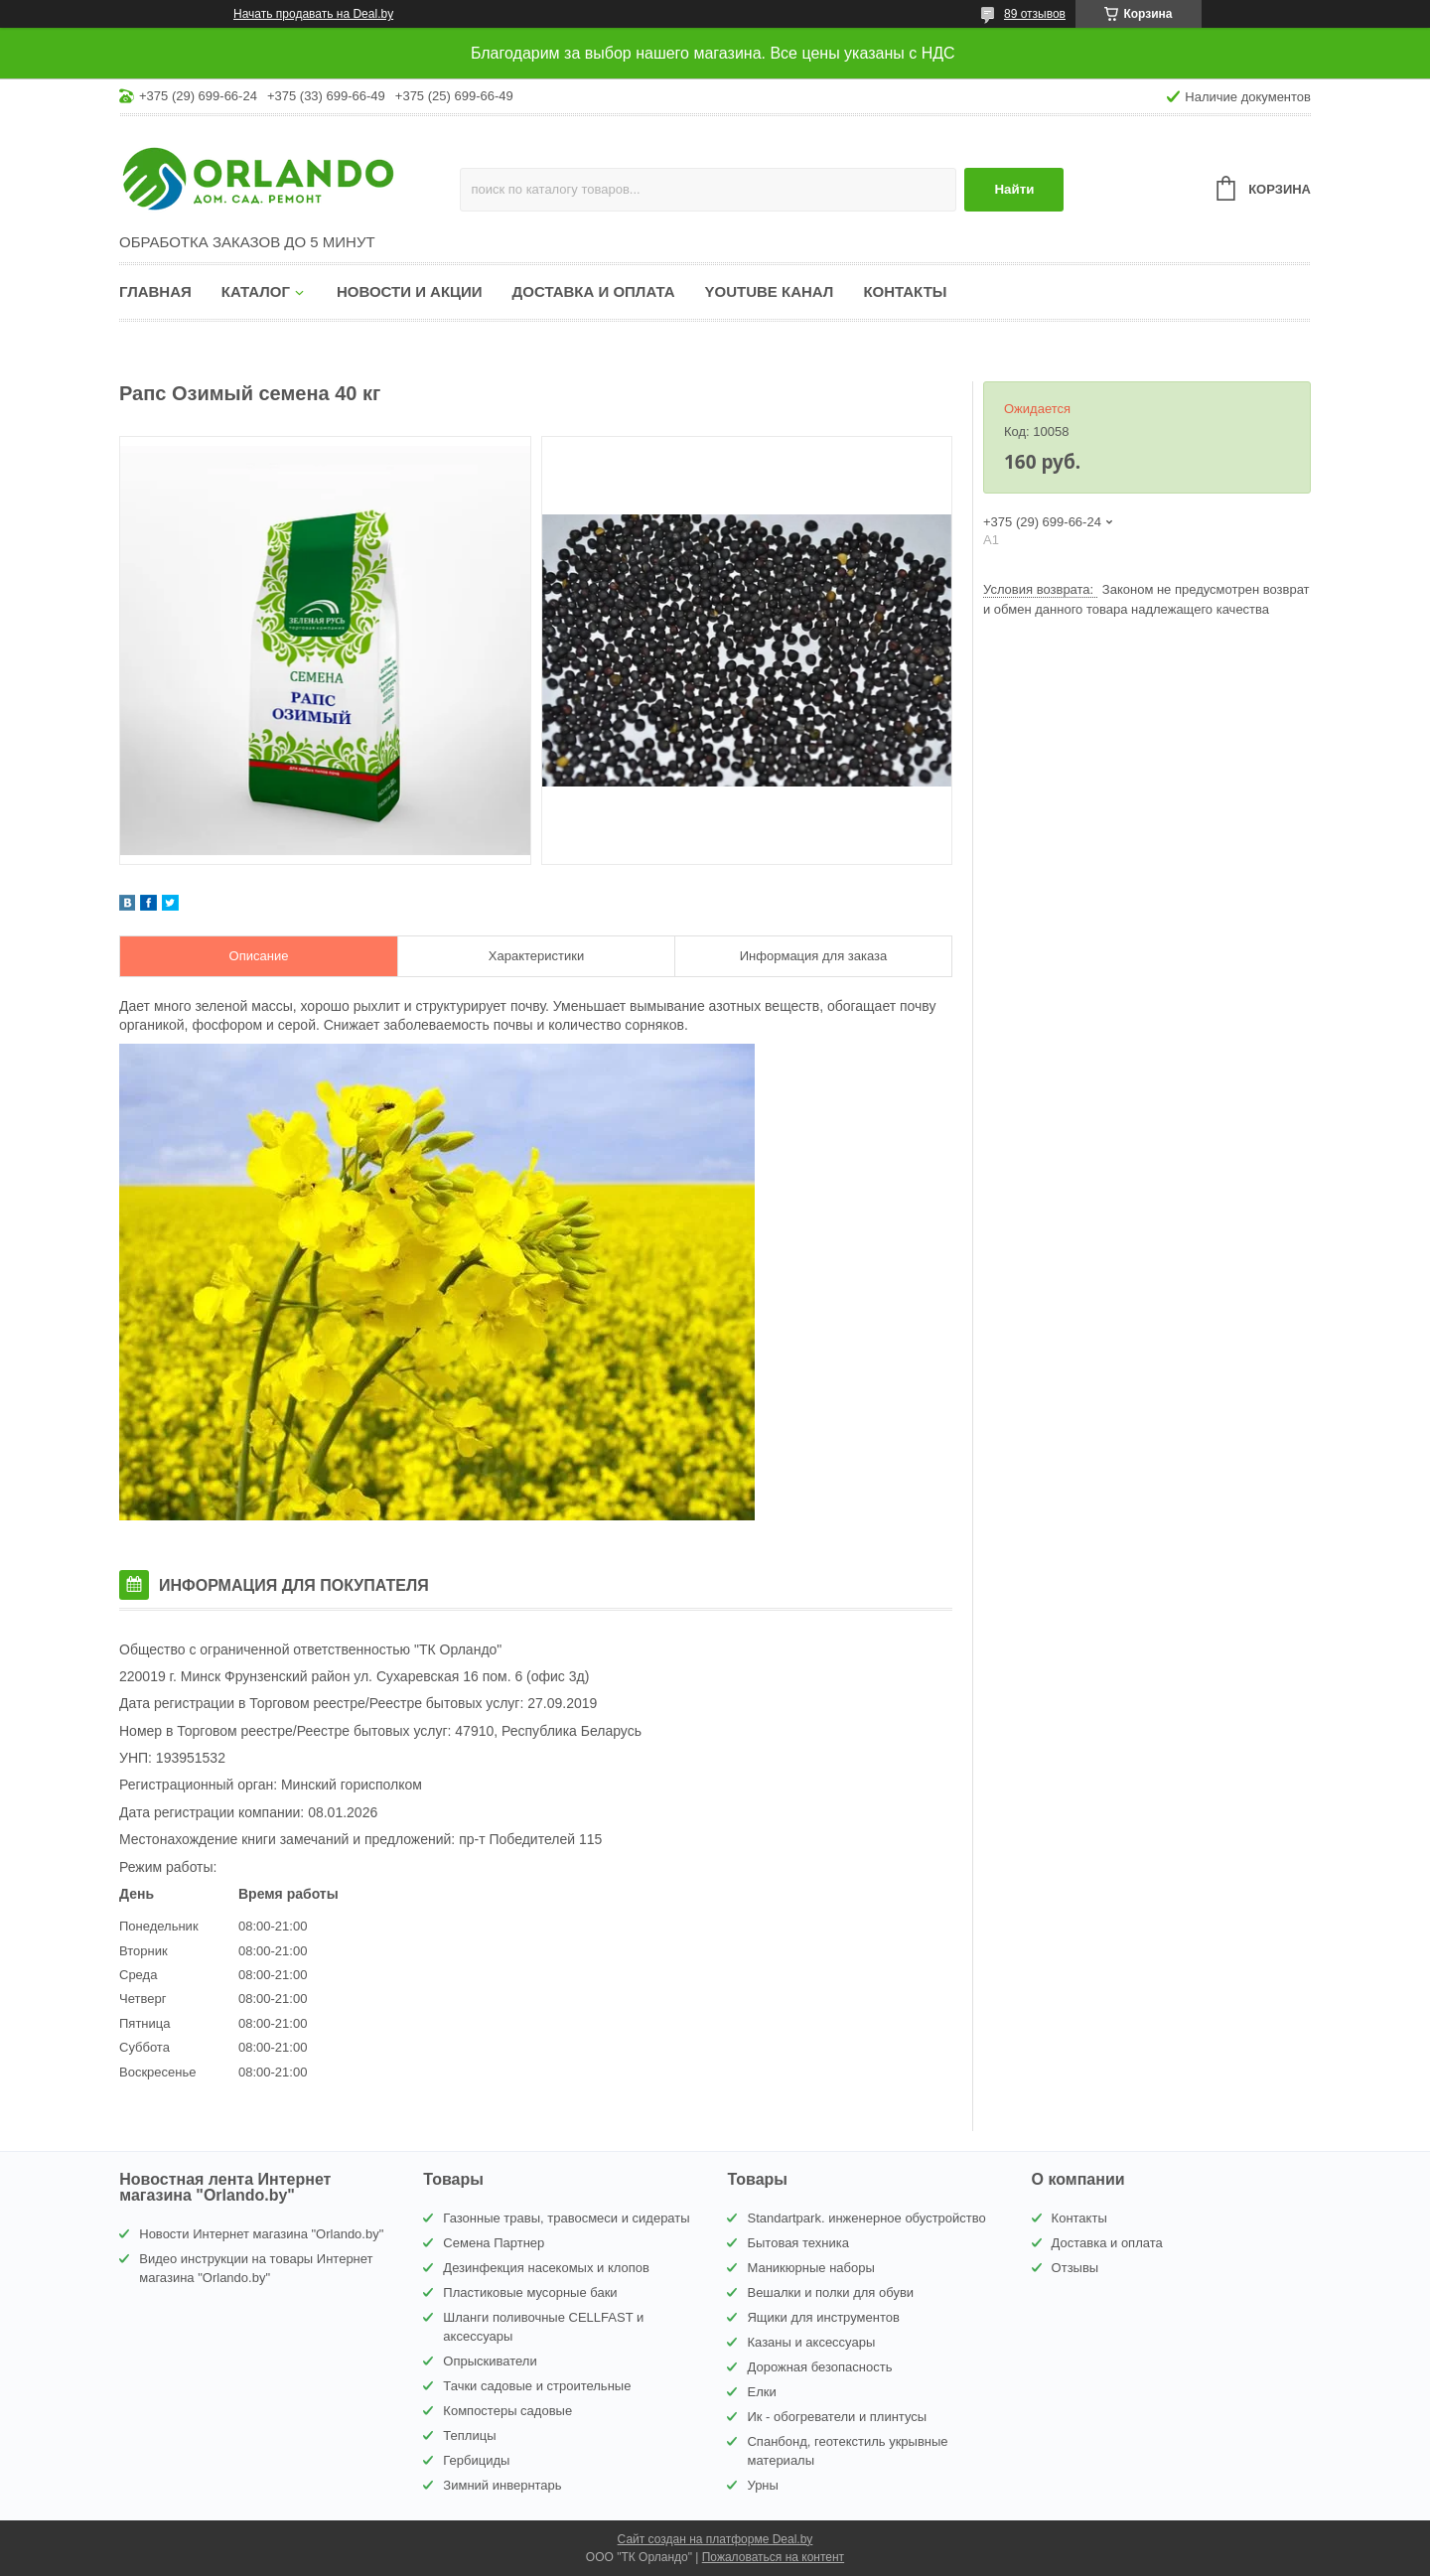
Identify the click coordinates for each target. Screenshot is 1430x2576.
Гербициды (476, 2460)
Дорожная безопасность (819, 2367)
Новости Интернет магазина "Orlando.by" (261, 2233)
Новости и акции (410, 291)
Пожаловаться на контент (773, 2557)
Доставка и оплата (593, 291)
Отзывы (1075, 2267)
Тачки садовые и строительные (537, 2385)
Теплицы (469, 2435)
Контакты (904, 291)
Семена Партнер (493, 2242)
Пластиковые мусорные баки (530, 2292)
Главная (155, 291)
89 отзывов (1035, 14)
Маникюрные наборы (810, 2267)
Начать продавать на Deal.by (313, 14)
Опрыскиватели (489, 2361)
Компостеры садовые (507, 2410)
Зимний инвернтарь (502, 2485)
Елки (761, 2391)
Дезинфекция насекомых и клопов (546, 2267)
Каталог (255, 291)
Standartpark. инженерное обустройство (866, 2218)
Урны (762, 2485)
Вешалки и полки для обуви (830, 2292)
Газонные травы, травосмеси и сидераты (566, 2218)
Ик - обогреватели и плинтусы (837, 2416)
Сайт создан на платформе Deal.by (715, 2539)
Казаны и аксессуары (811, 2342)
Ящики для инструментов (823, 2317)
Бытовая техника (797, 2242)
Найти (1014, 189)
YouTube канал (769, 291)
